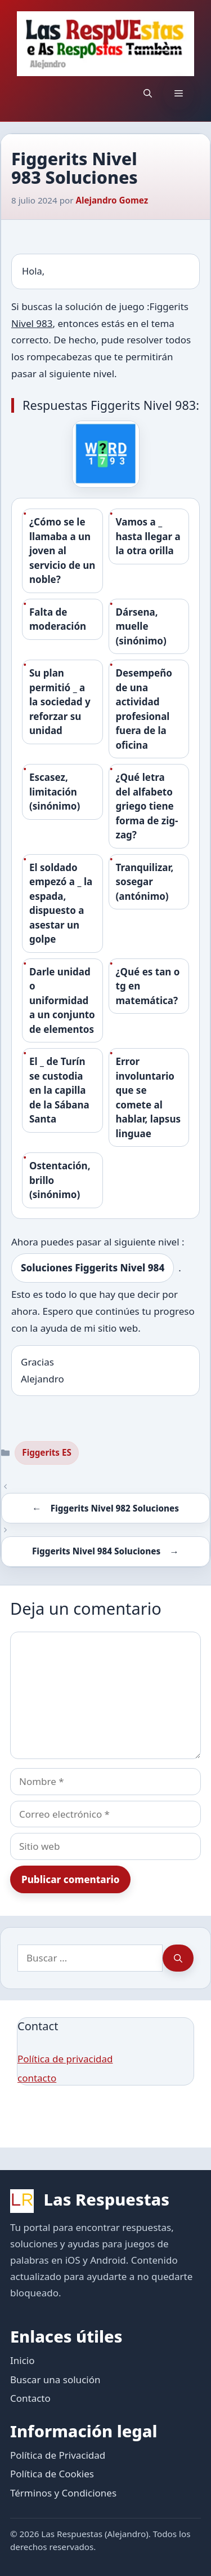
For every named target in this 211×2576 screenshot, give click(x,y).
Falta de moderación (57, 619)
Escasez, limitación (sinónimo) (54, 791)
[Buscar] (178, 1958)
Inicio (22, 2360)
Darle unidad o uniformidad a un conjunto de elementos (62, 1000)
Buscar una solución (55, 2379)
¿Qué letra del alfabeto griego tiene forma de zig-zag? (147, 806)
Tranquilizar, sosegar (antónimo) (145, 882)
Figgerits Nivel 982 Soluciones (115, 1508)
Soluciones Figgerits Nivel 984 (92, 1267)
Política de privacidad (65, 2058)
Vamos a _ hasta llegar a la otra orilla (148, 536)
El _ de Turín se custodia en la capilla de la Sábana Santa (59, 1090)
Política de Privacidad (57, 2455)
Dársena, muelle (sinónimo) (141, 626)
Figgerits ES (46, 1452)
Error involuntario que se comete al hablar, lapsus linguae (148, 1097)
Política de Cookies (52, 2473)
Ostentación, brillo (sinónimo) (60, 1180)
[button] (147, 93)
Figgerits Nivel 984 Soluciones (96, 1551)
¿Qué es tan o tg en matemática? (148, 986)
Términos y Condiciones (63, 2492)
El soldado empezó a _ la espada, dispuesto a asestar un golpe (60, 903)
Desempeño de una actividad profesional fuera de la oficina (144, 709)
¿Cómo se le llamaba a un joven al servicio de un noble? (62, 550)
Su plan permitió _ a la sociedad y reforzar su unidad (60, 701)
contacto (36, 2077)
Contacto (30, 2398)
